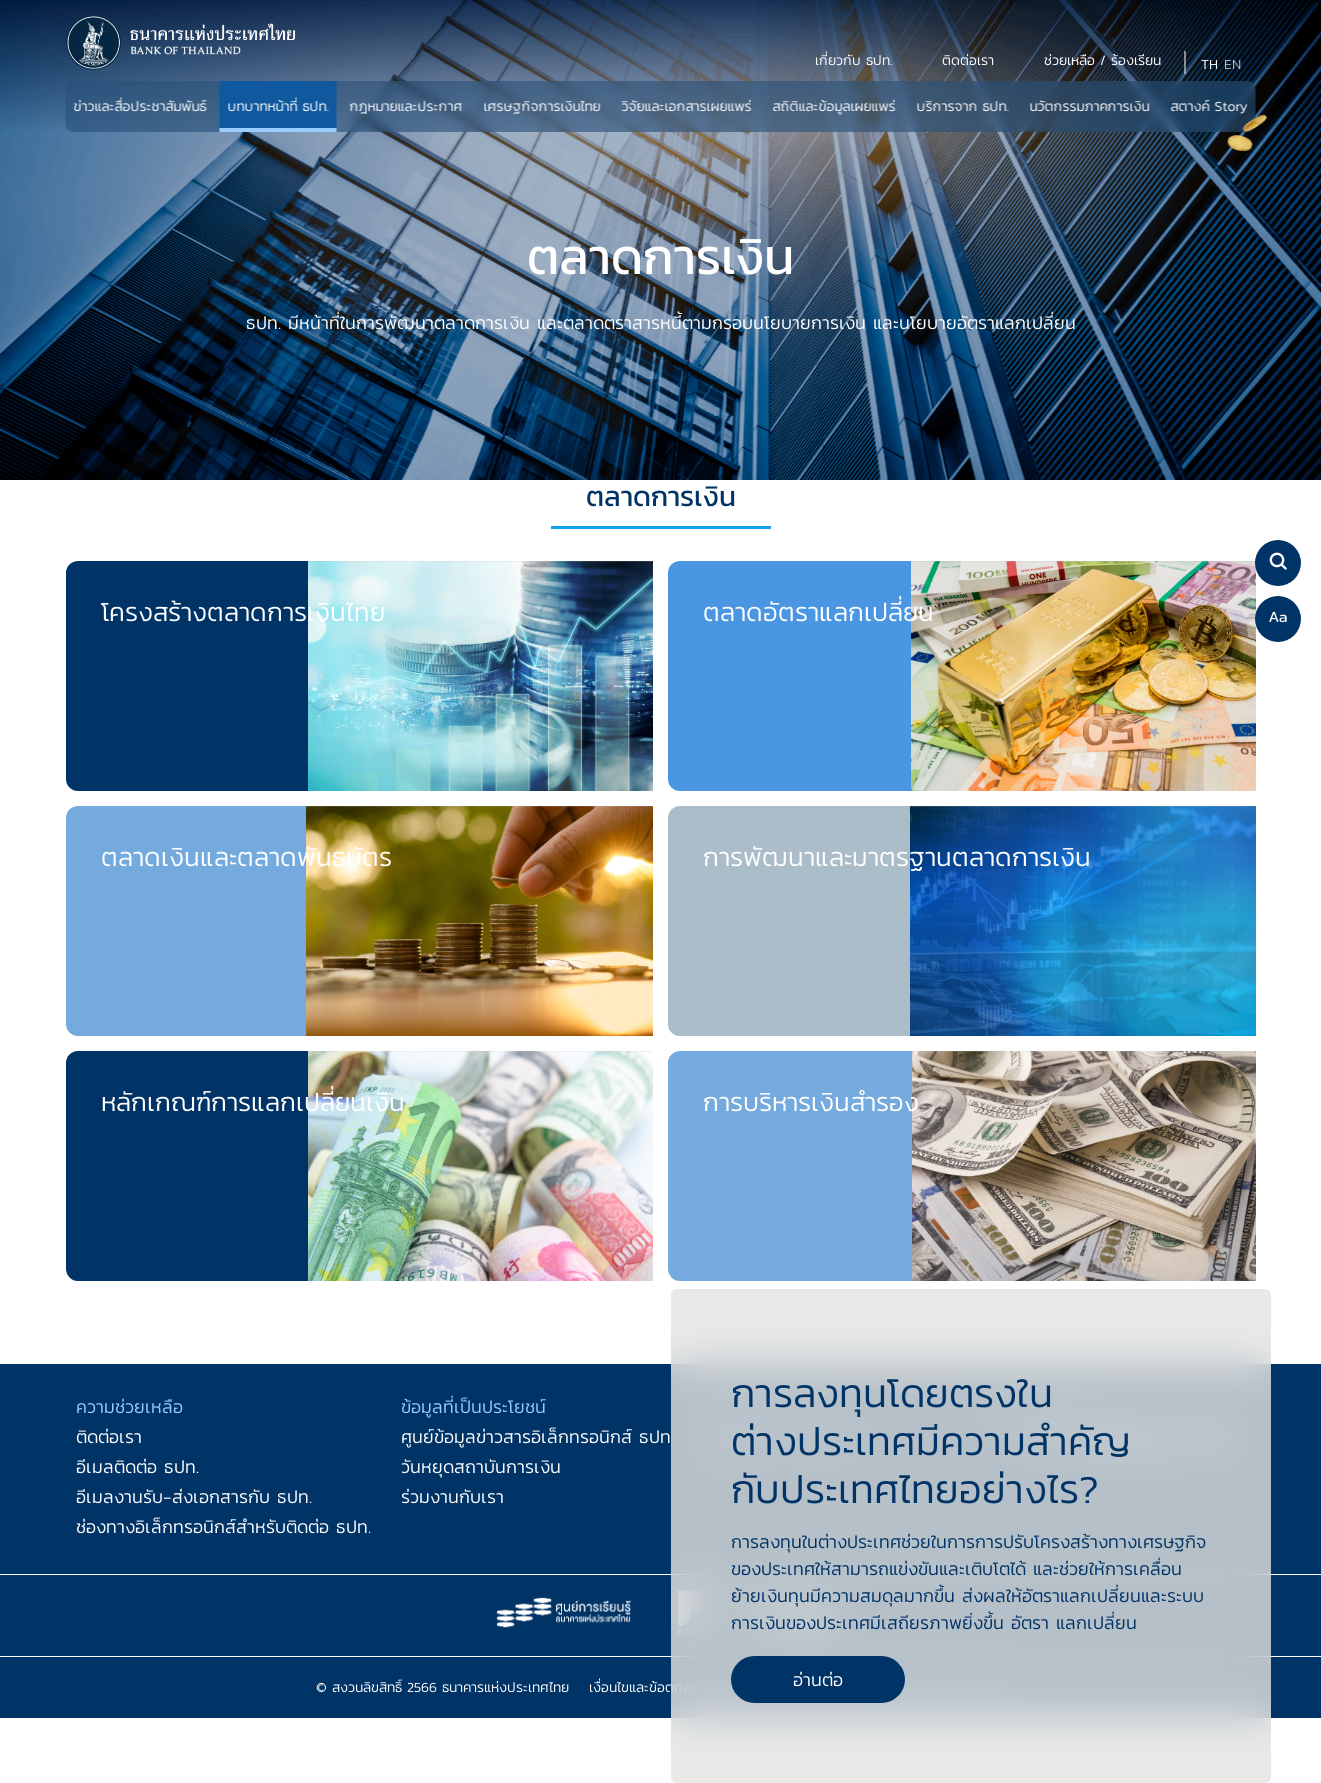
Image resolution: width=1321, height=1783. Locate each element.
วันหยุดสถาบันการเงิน (481, 1466)
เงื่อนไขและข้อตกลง (644, 1687)
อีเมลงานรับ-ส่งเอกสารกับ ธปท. (194, 1496)
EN (1232, 64)
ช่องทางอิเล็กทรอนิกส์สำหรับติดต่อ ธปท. (223, 1526)
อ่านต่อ (818, 1679)
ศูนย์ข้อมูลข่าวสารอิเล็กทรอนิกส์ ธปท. (537, 1436)
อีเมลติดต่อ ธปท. (137, 1466)
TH (1209, 64)
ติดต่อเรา (109, 1436)
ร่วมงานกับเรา (452, 1496)
